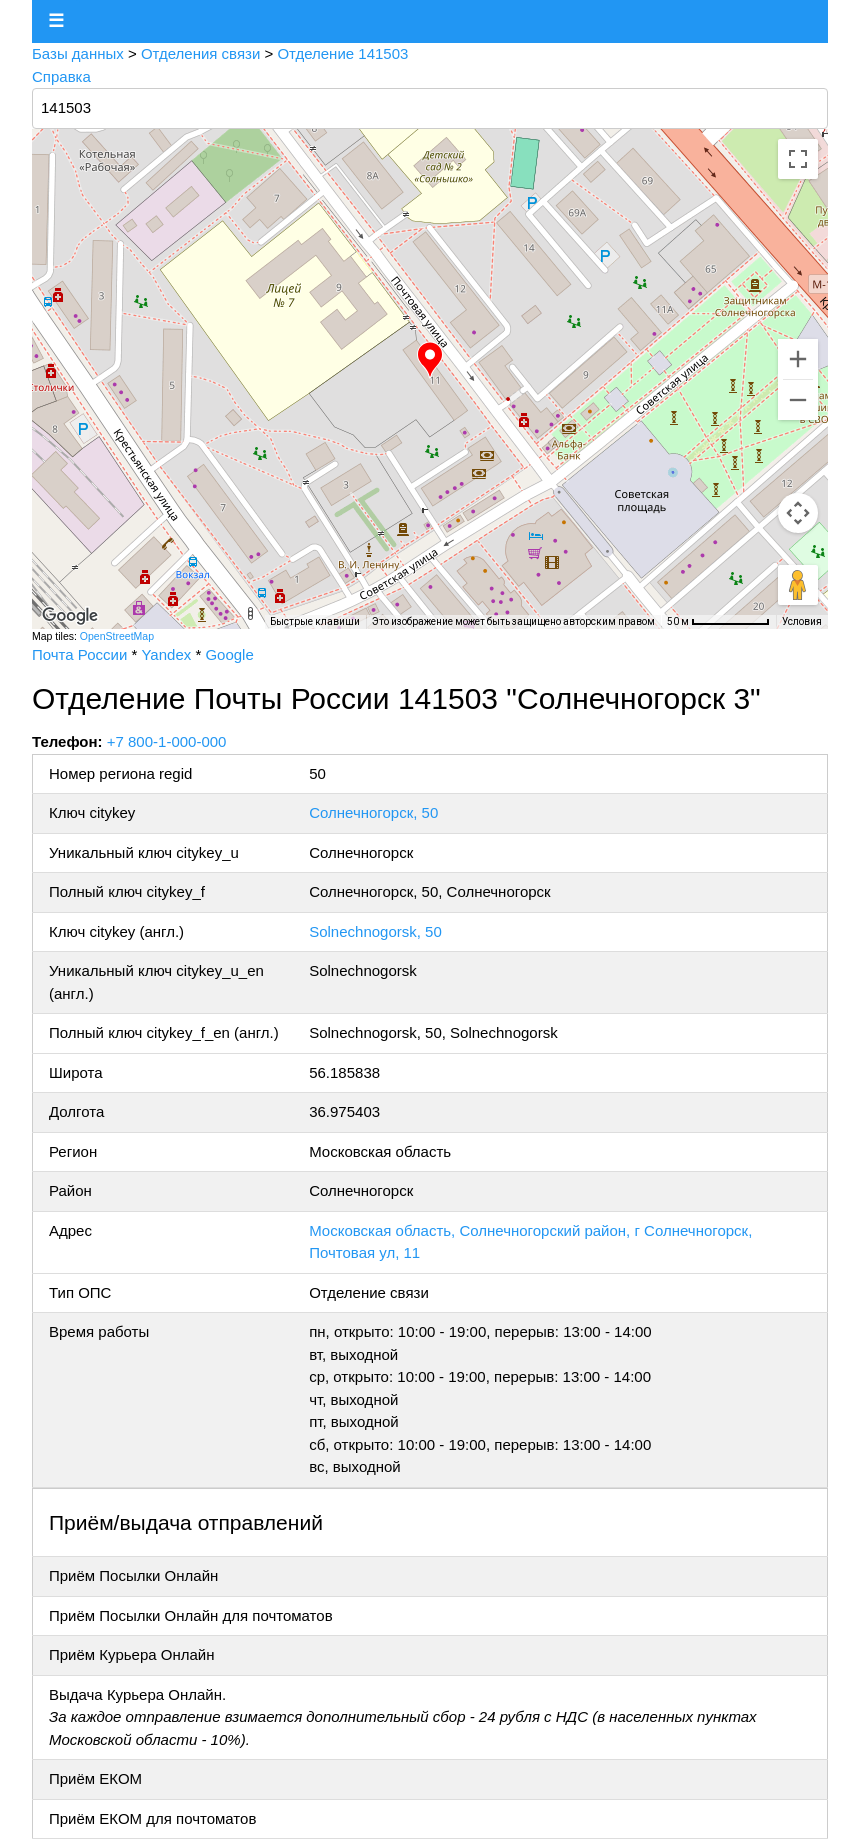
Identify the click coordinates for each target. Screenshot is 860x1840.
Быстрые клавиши (315, 621)
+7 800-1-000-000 (167, 741)
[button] (430, 360)
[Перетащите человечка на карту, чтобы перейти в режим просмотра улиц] (798, 585)
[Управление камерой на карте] (798, 513)
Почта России (79, 654)
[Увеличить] (798, 359)
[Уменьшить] (798, 400)
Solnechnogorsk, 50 (375, 931)
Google (229, 654)
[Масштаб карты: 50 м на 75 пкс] (718, 622)
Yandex (166, 654)
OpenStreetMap (117, 636)
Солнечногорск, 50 (373, 812)
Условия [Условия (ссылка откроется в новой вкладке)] (802, 621)
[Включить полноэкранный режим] (798, 159)
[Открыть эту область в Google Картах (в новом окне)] (70, 616)
